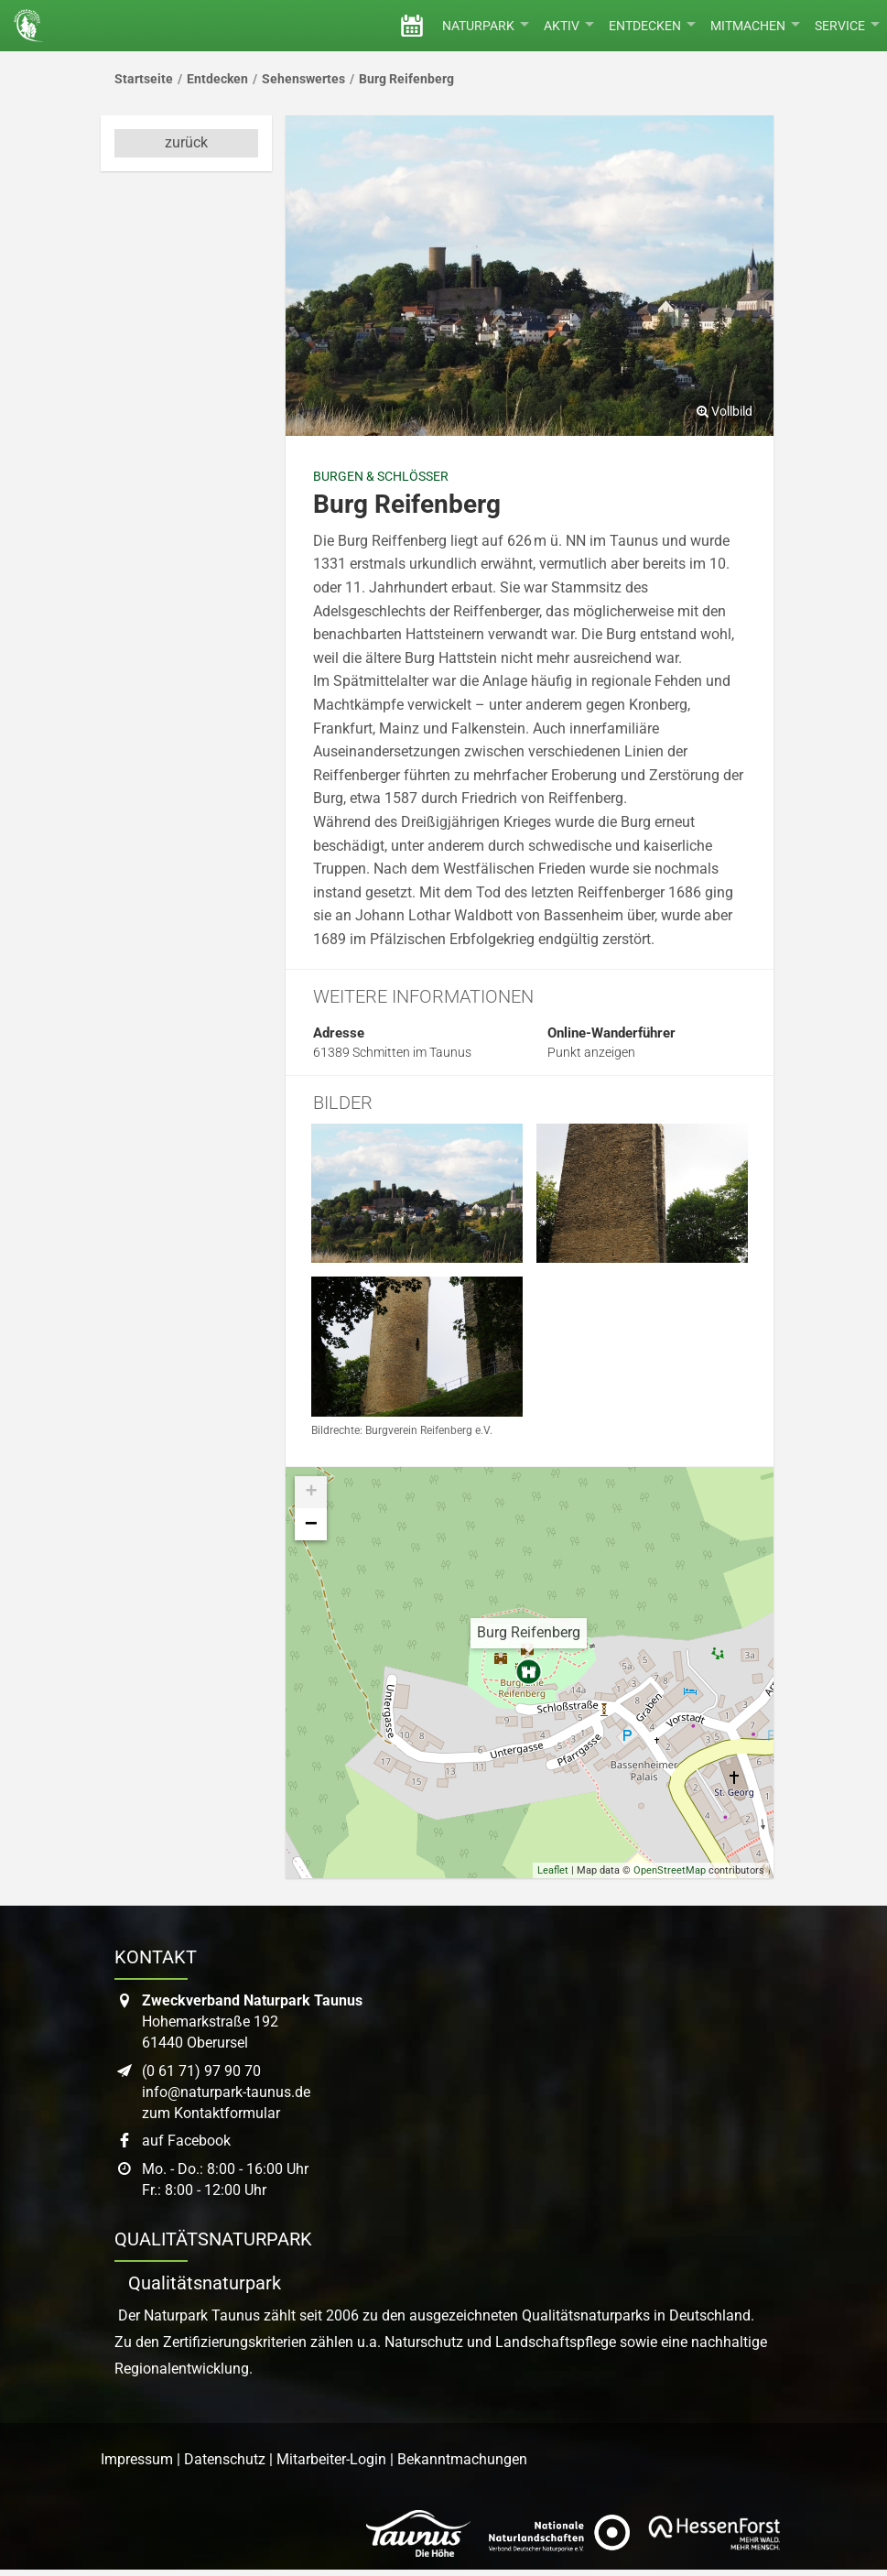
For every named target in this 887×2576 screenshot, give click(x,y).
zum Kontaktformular (211, 2113)
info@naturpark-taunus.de (226, 2092)
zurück (186, 142)
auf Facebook (186, 2140)
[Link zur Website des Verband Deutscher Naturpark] (559, 2533)
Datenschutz (224, 2459)
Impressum (137, 2459)
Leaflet (552, 1870)
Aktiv (569, 25)
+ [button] (311, 1491)
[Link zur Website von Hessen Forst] (714, 2533)
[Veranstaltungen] (412, 25)
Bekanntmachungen (462, 2459)
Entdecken (652, 25)
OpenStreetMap (669, 1870)
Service (847, 25)
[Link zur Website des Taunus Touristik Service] (418, 2533)
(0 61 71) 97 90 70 (201, 2071)
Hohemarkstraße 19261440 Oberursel (252, 2021)
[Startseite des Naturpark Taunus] (24, 25)
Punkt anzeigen (591, 1052)
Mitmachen (755, 25)
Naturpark (485, 25)
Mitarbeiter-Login (331, 2459)
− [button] (311, 1524)
